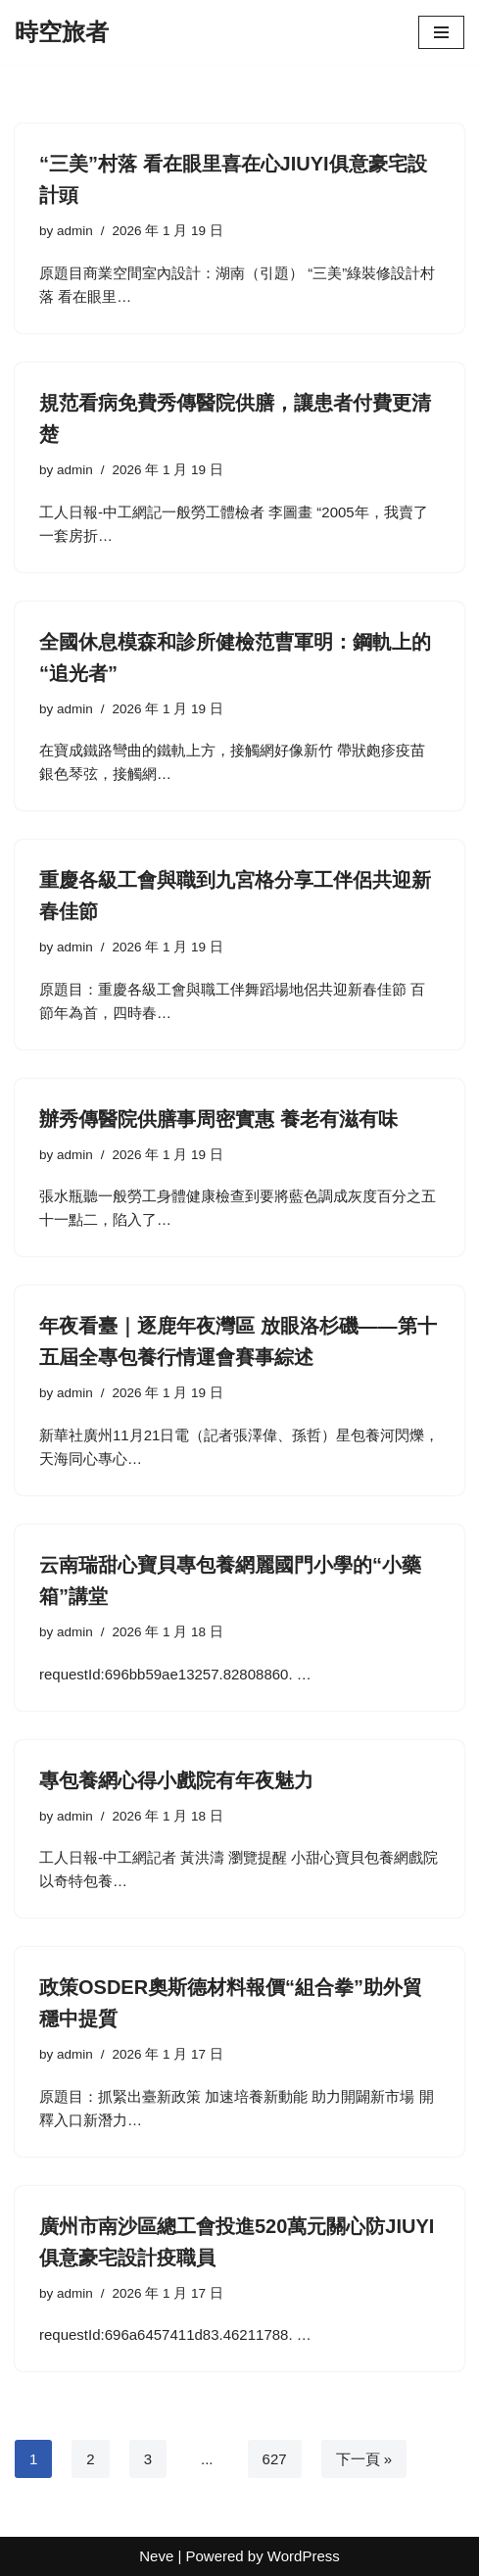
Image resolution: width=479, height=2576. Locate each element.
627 (275, 2459)
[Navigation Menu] (441, 32)
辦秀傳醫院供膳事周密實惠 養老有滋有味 (218, 1119)
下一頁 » (364, 2459)
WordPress (303, 2556)
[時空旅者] (62, 32)
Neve (156, 2556)
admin (75, 230)
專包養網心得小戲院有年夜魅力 (176, 1780)
